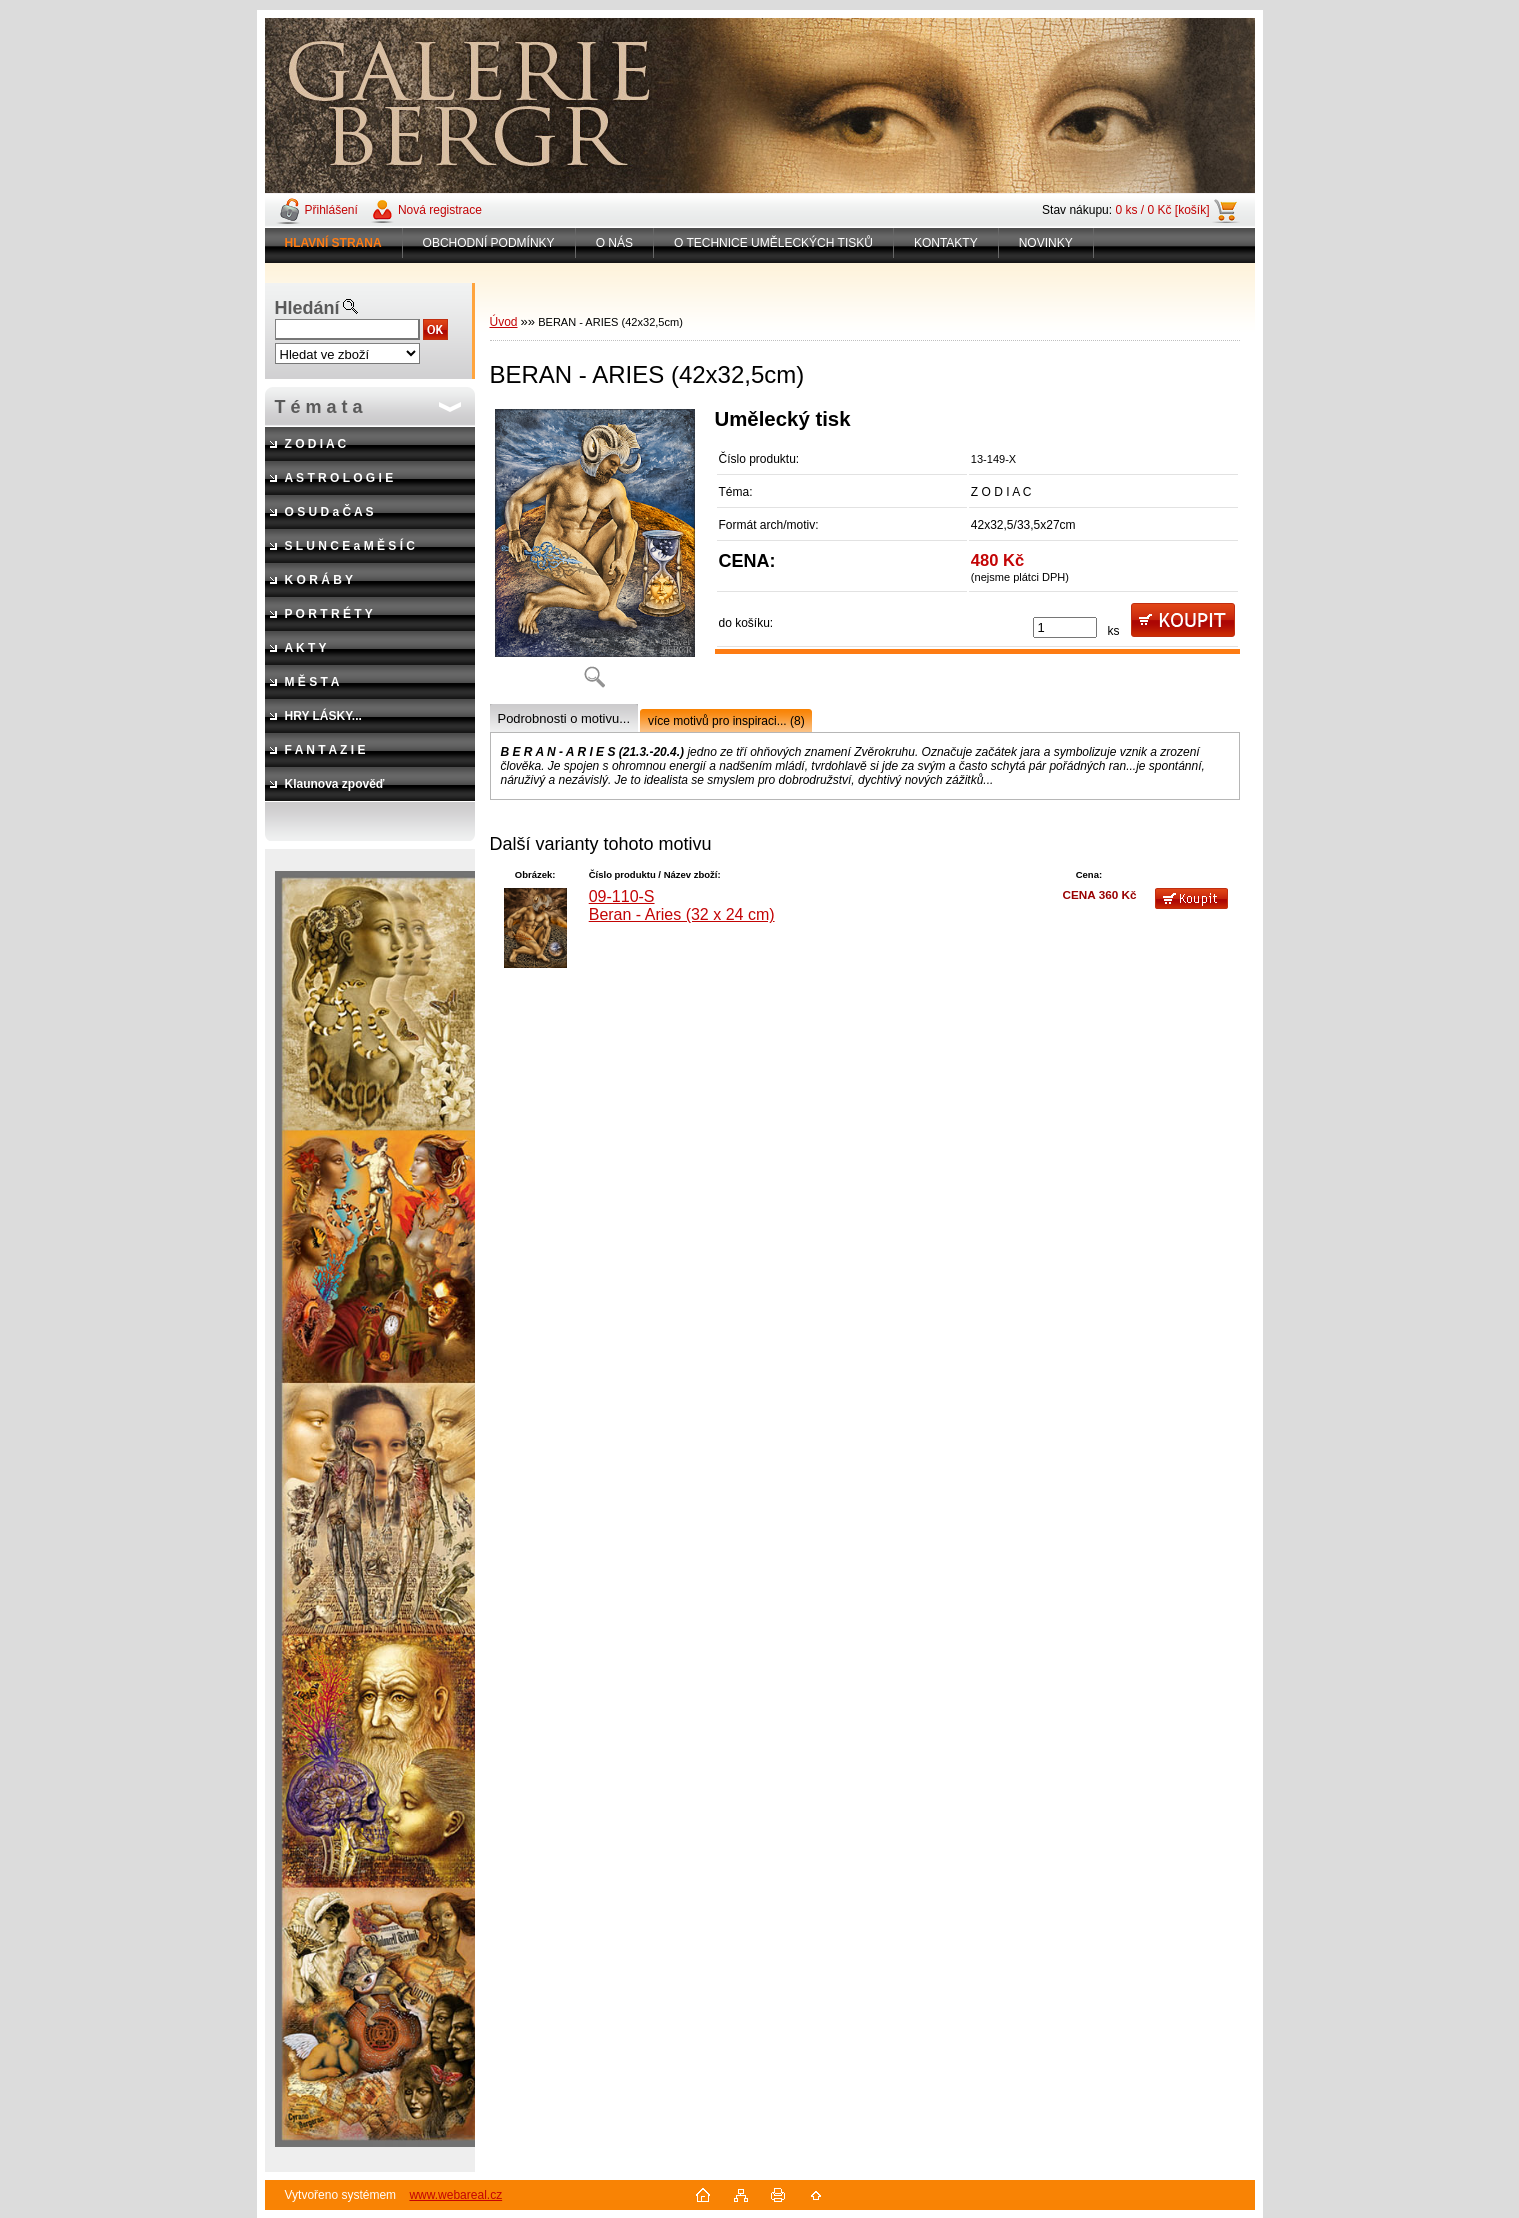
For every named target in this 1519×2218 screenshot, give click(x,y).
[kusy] (1065, 627)
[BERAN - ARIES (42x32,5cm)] (595, 555)
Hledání (307, 308)
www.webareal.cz (455, 2195)
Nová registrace (440, 210)
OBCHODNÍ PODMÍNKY (489, 243)
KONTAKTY (946, 243)
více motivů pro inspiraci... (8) (726, 721)
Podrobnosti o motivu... (564, 718)
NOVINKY (1046, 243)
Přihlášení (331, 210)
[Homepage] (334, 243)
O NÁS (614, 243)
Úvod (504, 322)
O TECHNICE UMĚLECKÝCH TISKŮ (773, 243)
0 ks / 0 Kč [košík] (1162, 210)
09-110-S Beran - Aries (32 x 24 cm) (682, 905)
